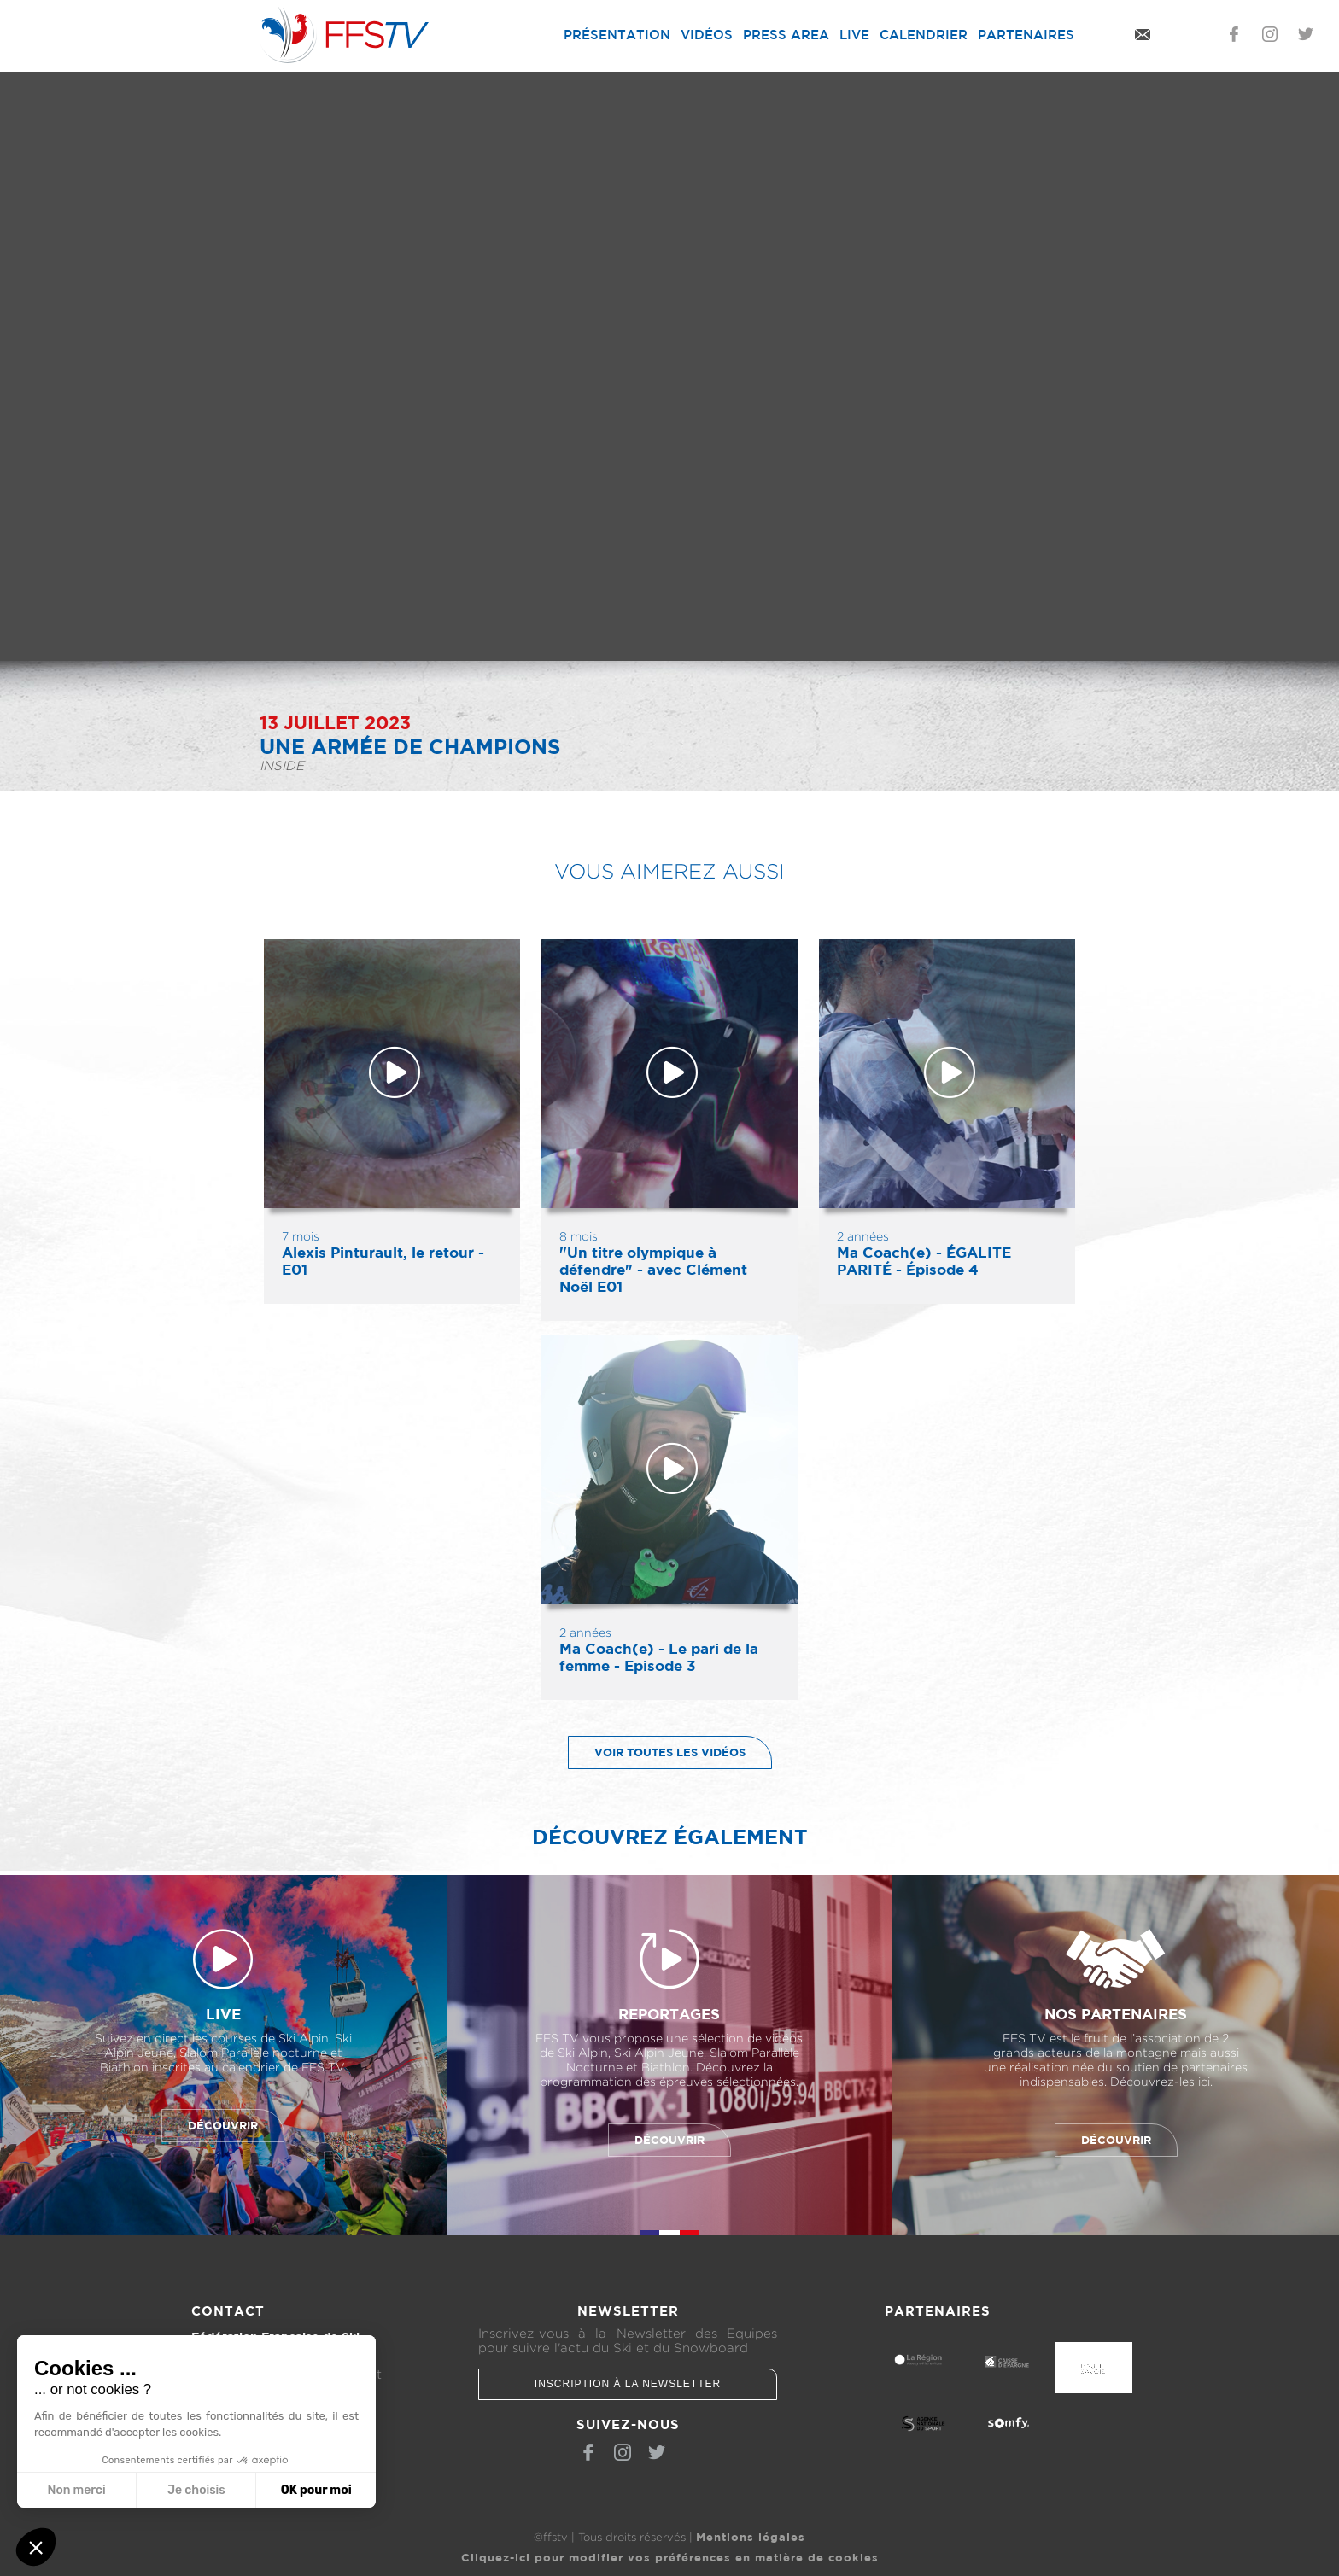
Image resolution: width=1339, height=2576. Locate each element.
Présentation (617, 34)
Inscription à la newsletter (628, 2384)
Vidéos (707, 34)
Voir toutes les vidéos (657, 1752)
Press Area (786, 34)
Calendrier (924, 34)
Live (854, 34)
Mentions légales (750, 2537)
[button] (35, 2546)
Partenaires (1026, 34)
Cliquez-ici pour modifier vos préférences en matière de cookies (670, 2557)
